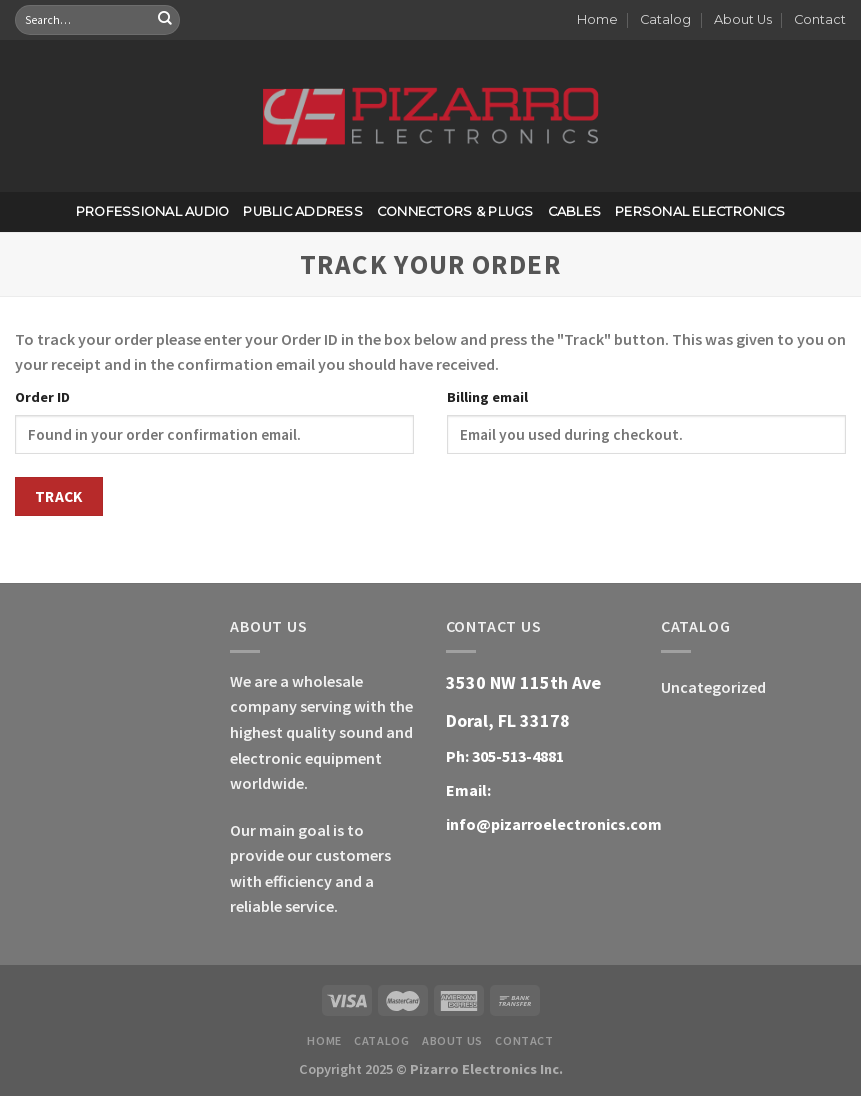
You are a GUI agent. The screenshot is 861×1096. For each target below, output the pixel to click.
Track (59, 496)
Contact (820, 19)
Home (597, 19)
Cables (575, 211)
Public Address (303, 211)
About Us (743, 19)
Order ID (42, 397)
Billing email (487, 397)
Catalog (665, 19)
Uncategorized (713, 687)
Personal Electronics (700, 211)
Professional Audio (153, 211)
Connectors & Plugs (455, 211)
